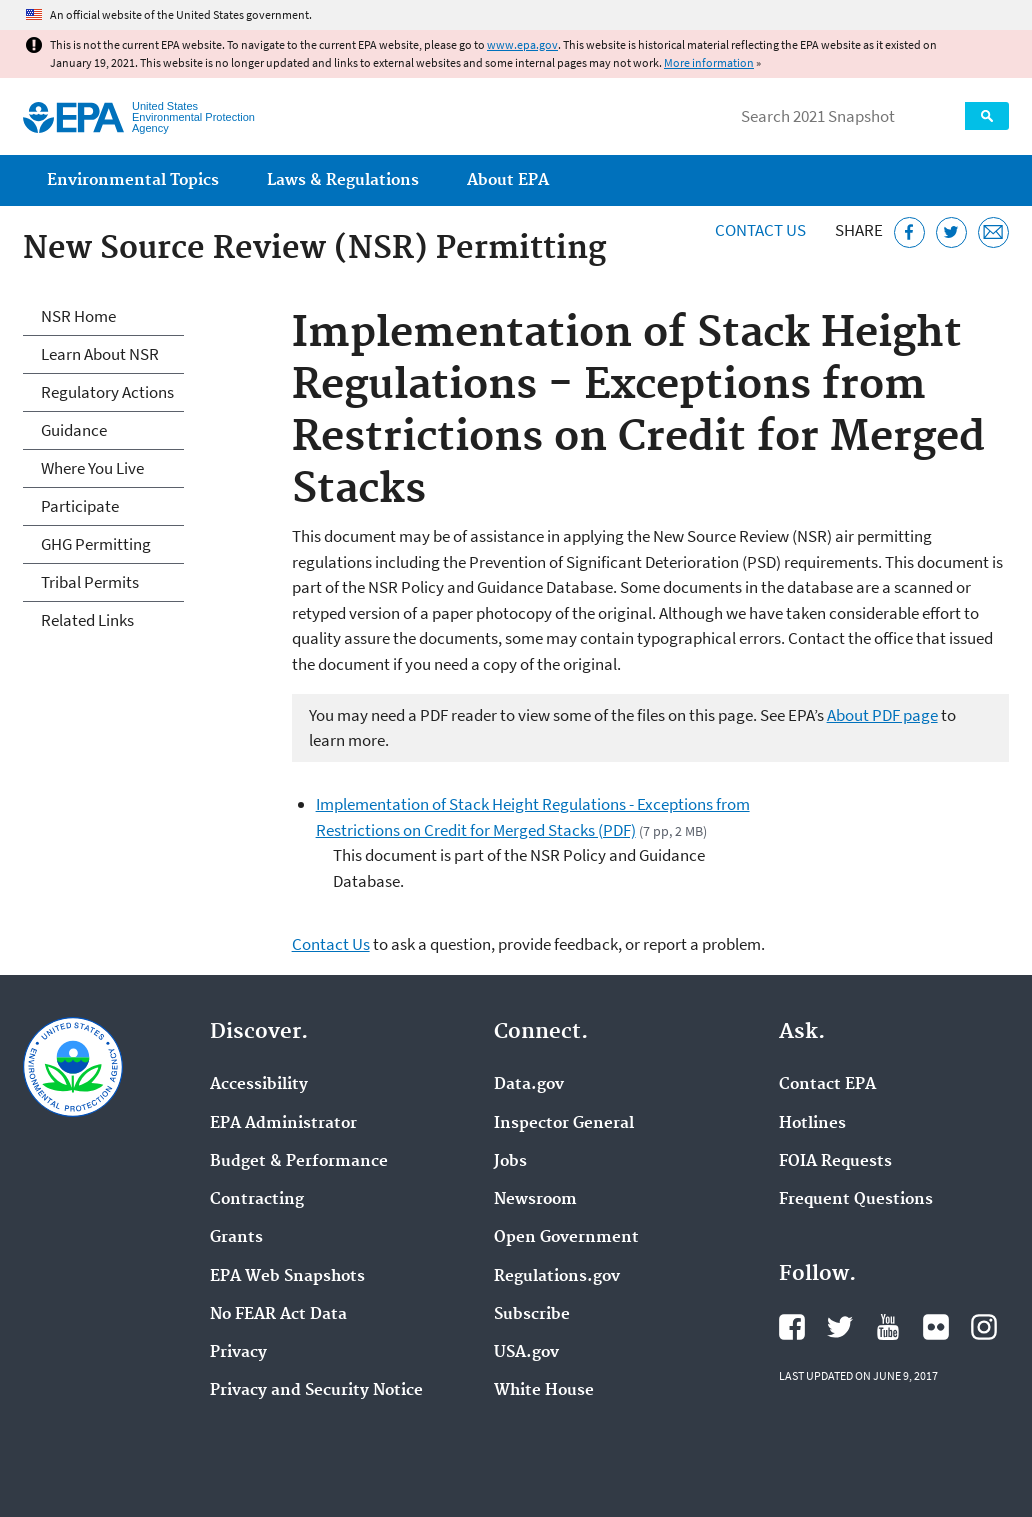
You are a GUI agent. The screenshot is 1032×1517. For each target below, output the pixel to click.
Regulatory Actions (107, 392)
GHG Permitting (96, 544)
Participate (80, 506)
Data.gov (529, 1085)
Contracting (257, 1200)
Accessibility (259, 1085)
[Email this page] (993, 232)
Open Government (566, 1238)
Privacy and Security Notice (316, 1391)
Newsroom (535, 1200)
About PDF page (882, 715)
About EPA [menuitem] (508, 180)
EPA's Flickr (936, 1327)
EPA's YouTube (888, 1327)
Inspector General (564, 1124)
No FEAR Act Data (278, 1315)
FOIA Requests (835, 1162)
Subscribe (532, 1315)
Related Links (87, 620)
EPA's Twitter (840, 1327)
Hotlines (812, 1124)
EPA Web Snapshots (287, 1277)
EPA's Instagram (984, 1327)
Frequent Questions (856, 1200)
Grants (236, 1238)
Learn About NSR (100, 354)
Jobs (510, 1162)
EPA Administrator (283, 1124)
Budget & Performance (299, 1162)
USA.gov (526, 1353)
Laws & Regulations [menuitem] (343, 180)
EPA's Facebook (792, 1327)
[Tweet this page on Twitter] (951, 232)
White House (544, 1391)
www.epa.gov (522, 44)
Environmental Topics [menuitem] (133, 180)
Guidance (74, 430)
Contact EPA (827, 1085)
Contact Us (760, 230)
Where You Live (92, 468)
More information (709, 62)
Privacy (238, 1353)
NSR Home (78, 316)
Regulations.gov (557, 1277)
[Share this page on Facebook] (909, 232)
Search (987, 116)
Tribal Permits (90, 582)
